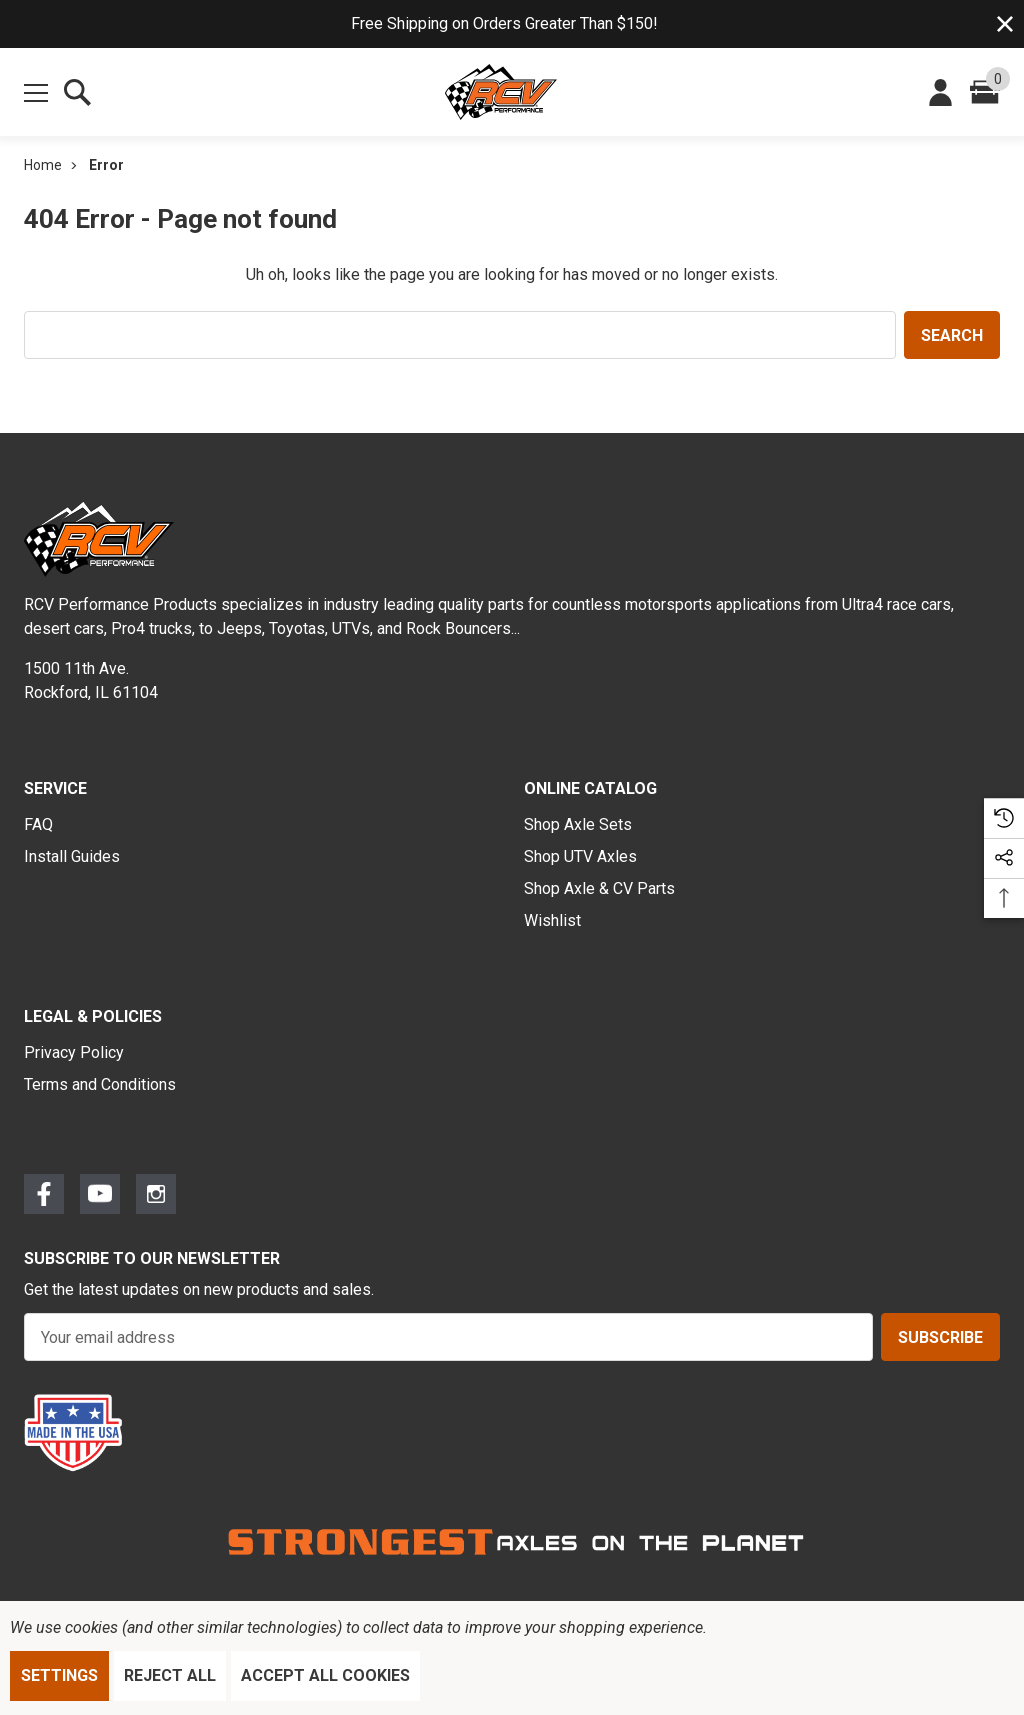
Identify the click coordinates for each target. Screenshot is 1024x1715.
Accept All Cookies (325, 1675)
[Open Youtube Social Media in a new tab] (100, 1198)
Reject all (170, 1675)
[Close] (1005, 24)
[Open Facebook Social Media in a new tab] (44, 1198)
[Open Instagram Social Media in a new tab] (156, 1198)
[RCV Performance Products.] (501, 92)
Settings (59, 1675)
